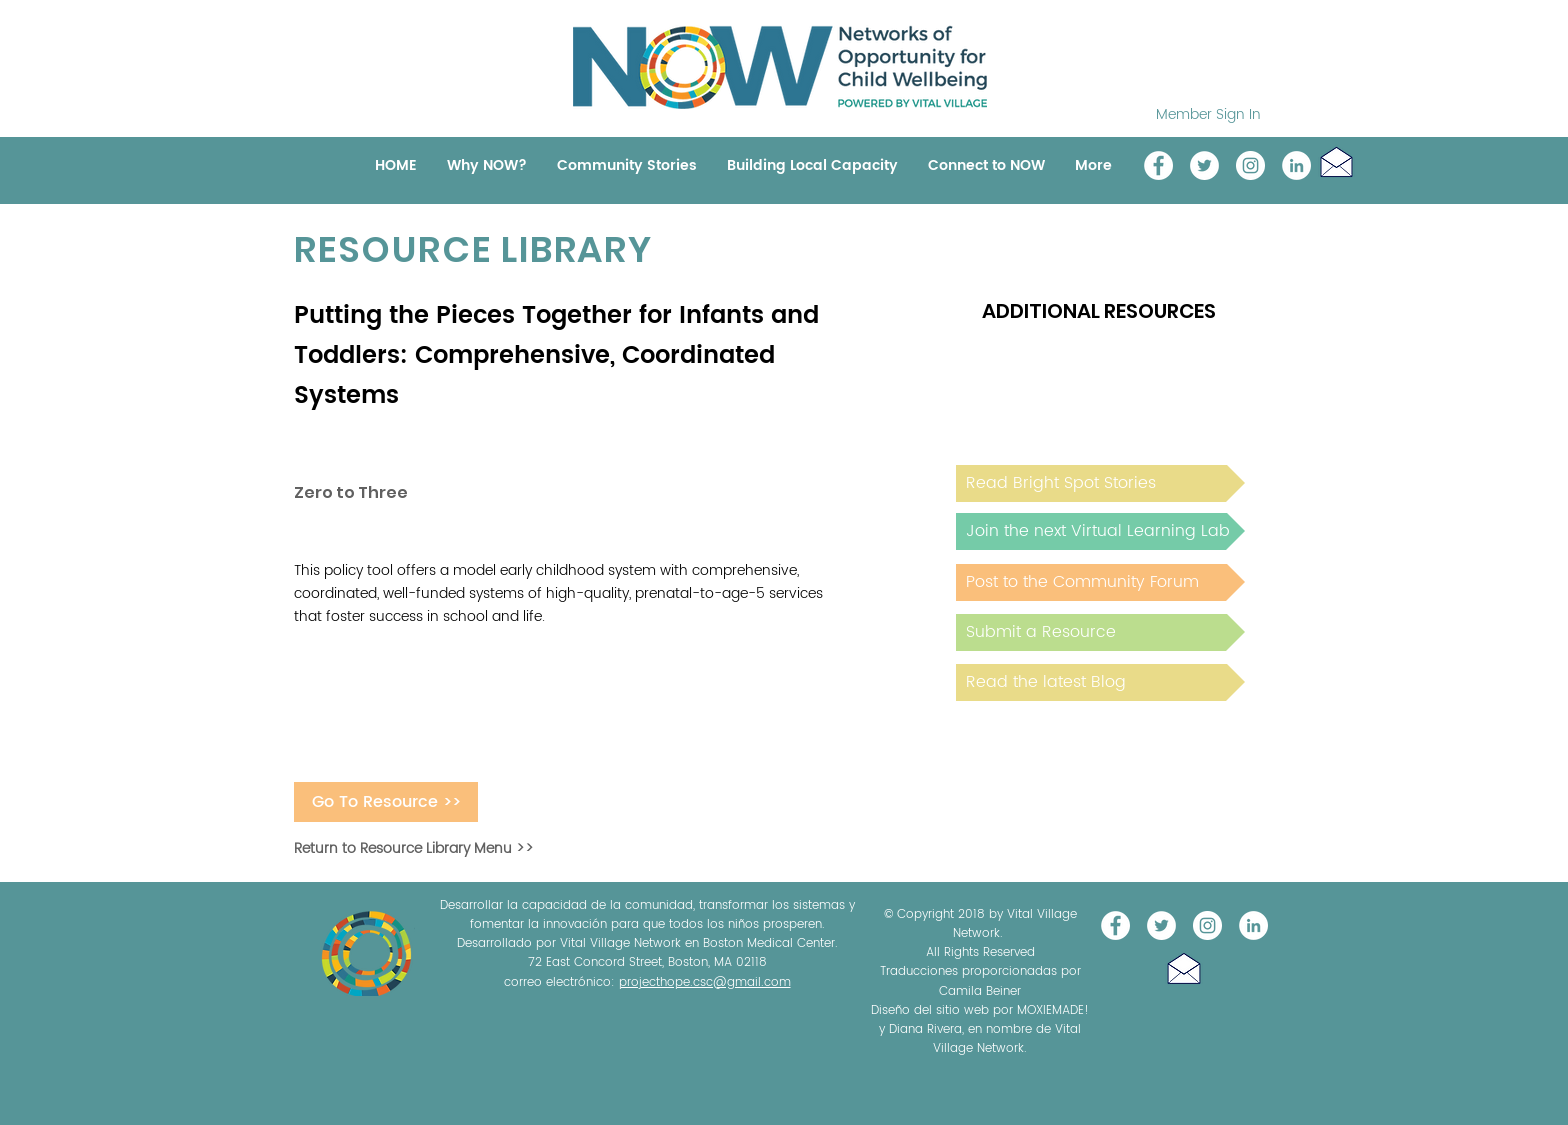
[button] (1336, 161)
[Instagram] (1250, 165)
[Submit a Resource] (1100, 632)
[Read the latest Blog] (1100, 682)
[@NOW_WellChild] (1204, 165)
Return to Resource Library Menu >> (414, 848)
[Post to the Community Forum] (1100, 582)
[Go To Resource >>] (386, 802)
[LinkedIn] (1296, 165)
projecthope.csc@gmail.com (705, 982)
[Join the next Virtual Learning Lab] (1100, 531)
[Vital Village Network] (1158, 165)
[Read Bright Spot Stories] (1100, 483)
